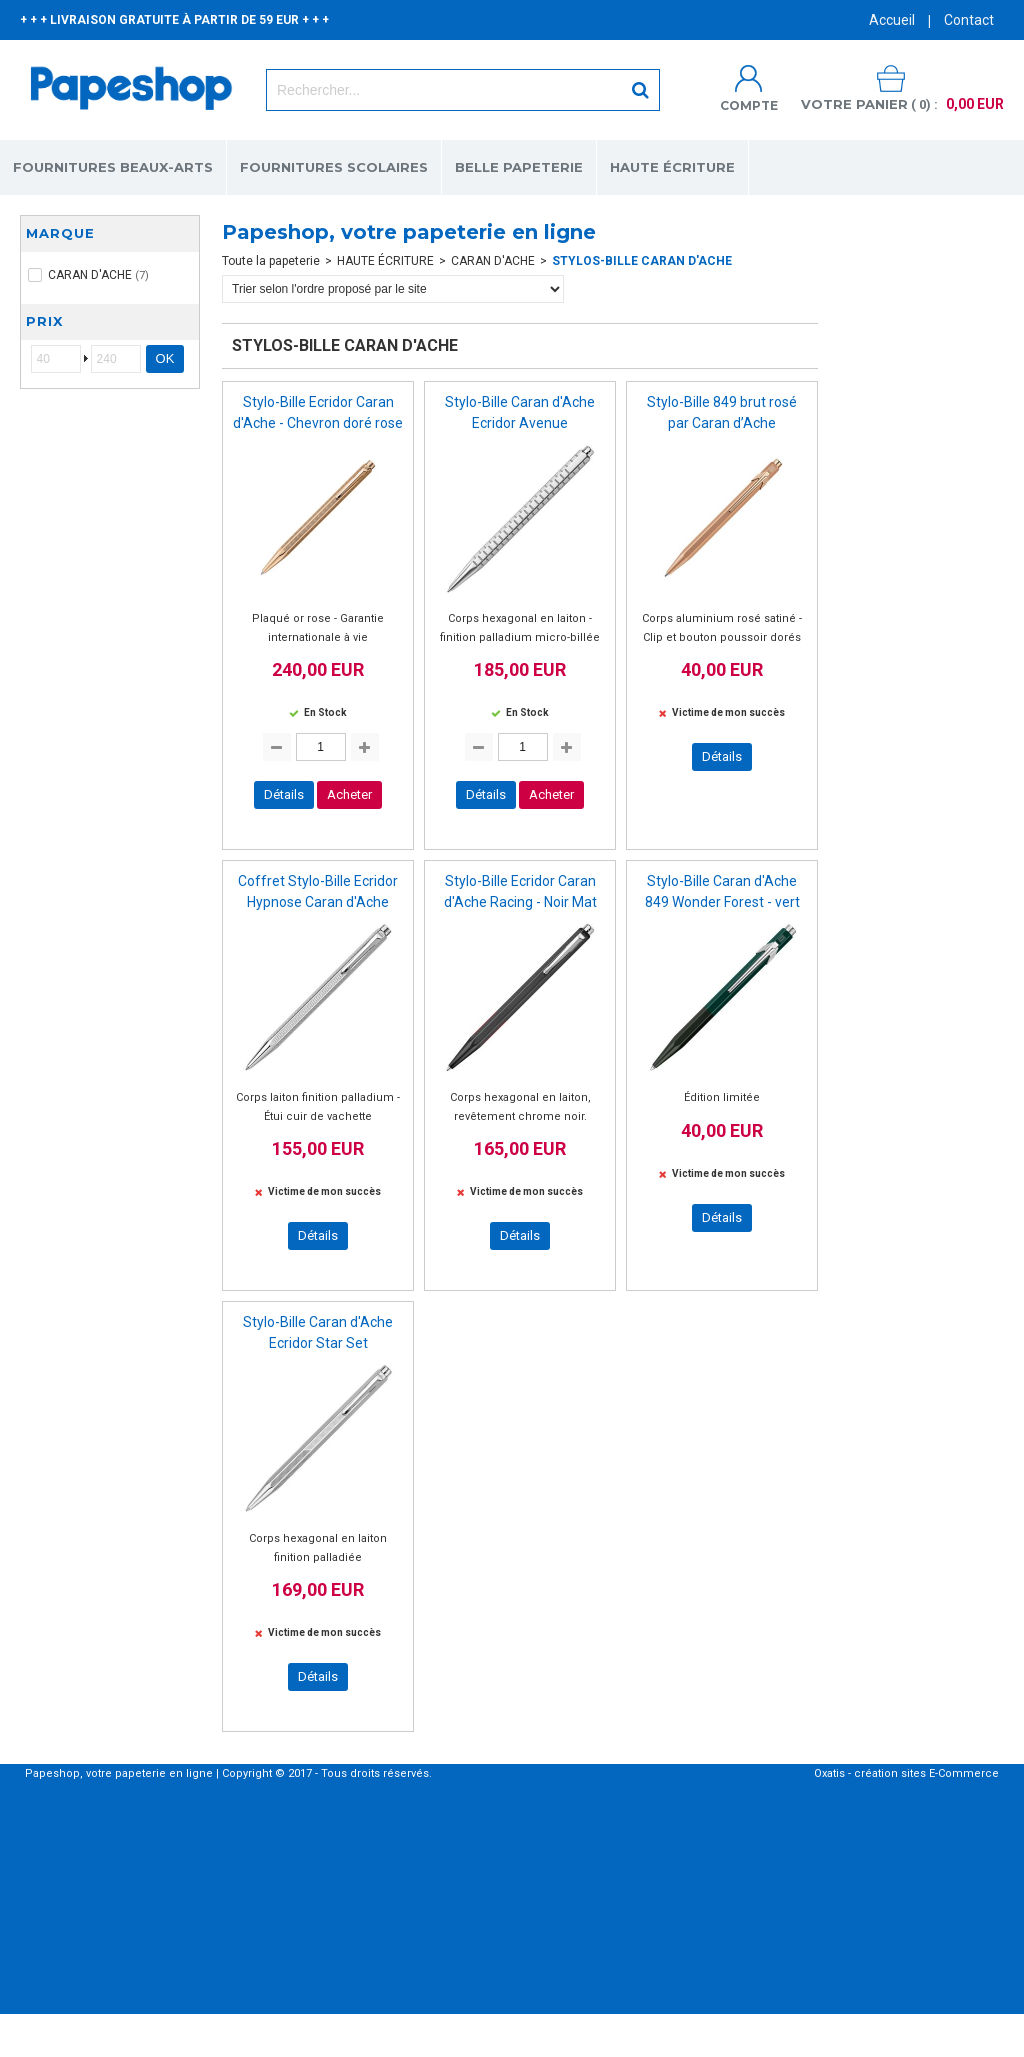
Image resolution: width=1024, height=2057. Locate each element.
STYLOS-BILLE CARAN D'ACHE (642, 261)
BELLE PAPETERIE (519, 167)
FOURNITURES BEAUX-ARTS (113, 167)
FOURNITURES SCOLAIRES (334, 167)
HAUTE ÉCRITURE (672, 167)
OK (165, 358)
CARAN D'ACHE (493, 261)
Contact (969, 20)
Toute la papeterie (271, 261)
